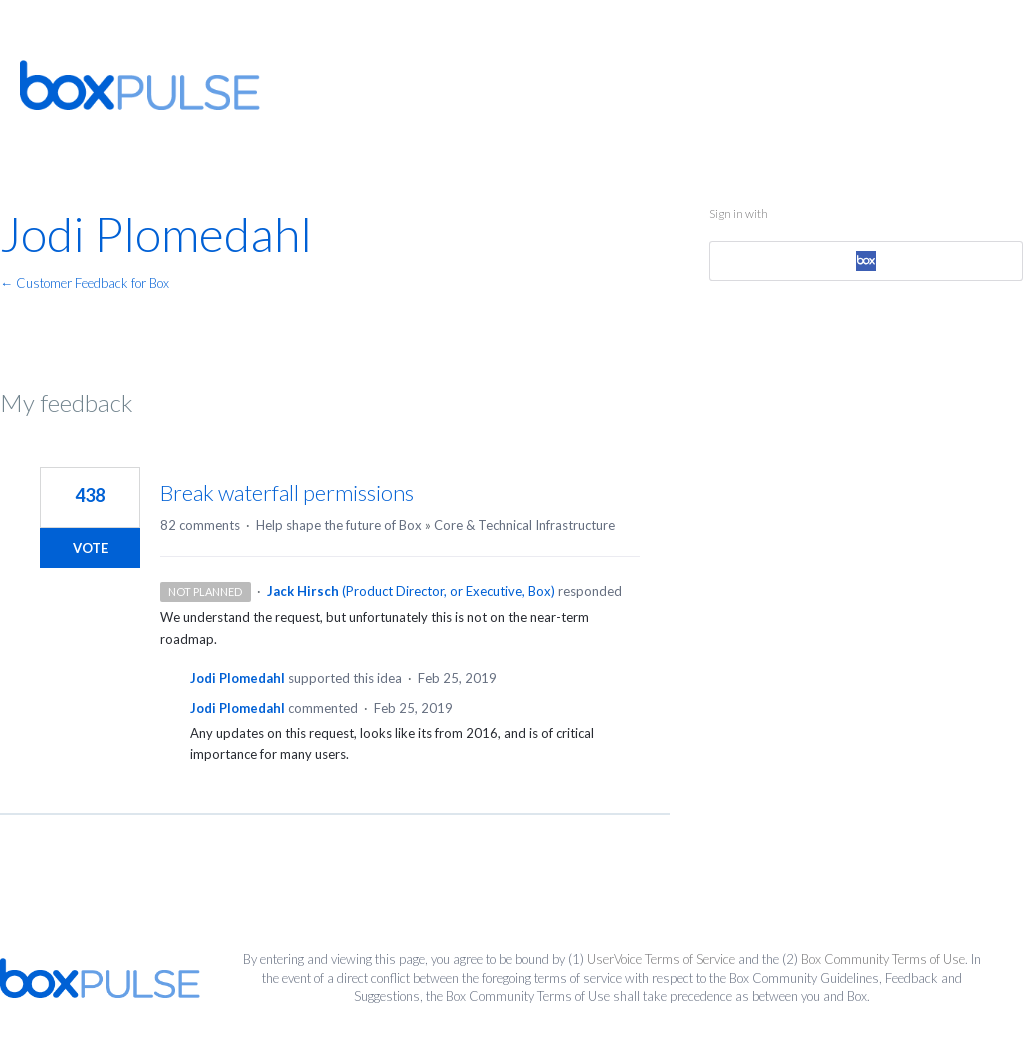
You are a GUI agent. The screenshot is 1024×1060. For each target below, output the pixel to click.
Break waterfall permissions (287, 492)
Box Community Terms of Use (883, 959)
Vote (90, 548)
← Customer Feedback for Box (84, 283)
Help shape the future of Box (339, 525)
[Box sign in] (866, 261)
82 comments (200, 525)
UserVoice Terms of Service (661, 959)
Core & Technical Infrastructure (524, 525)
